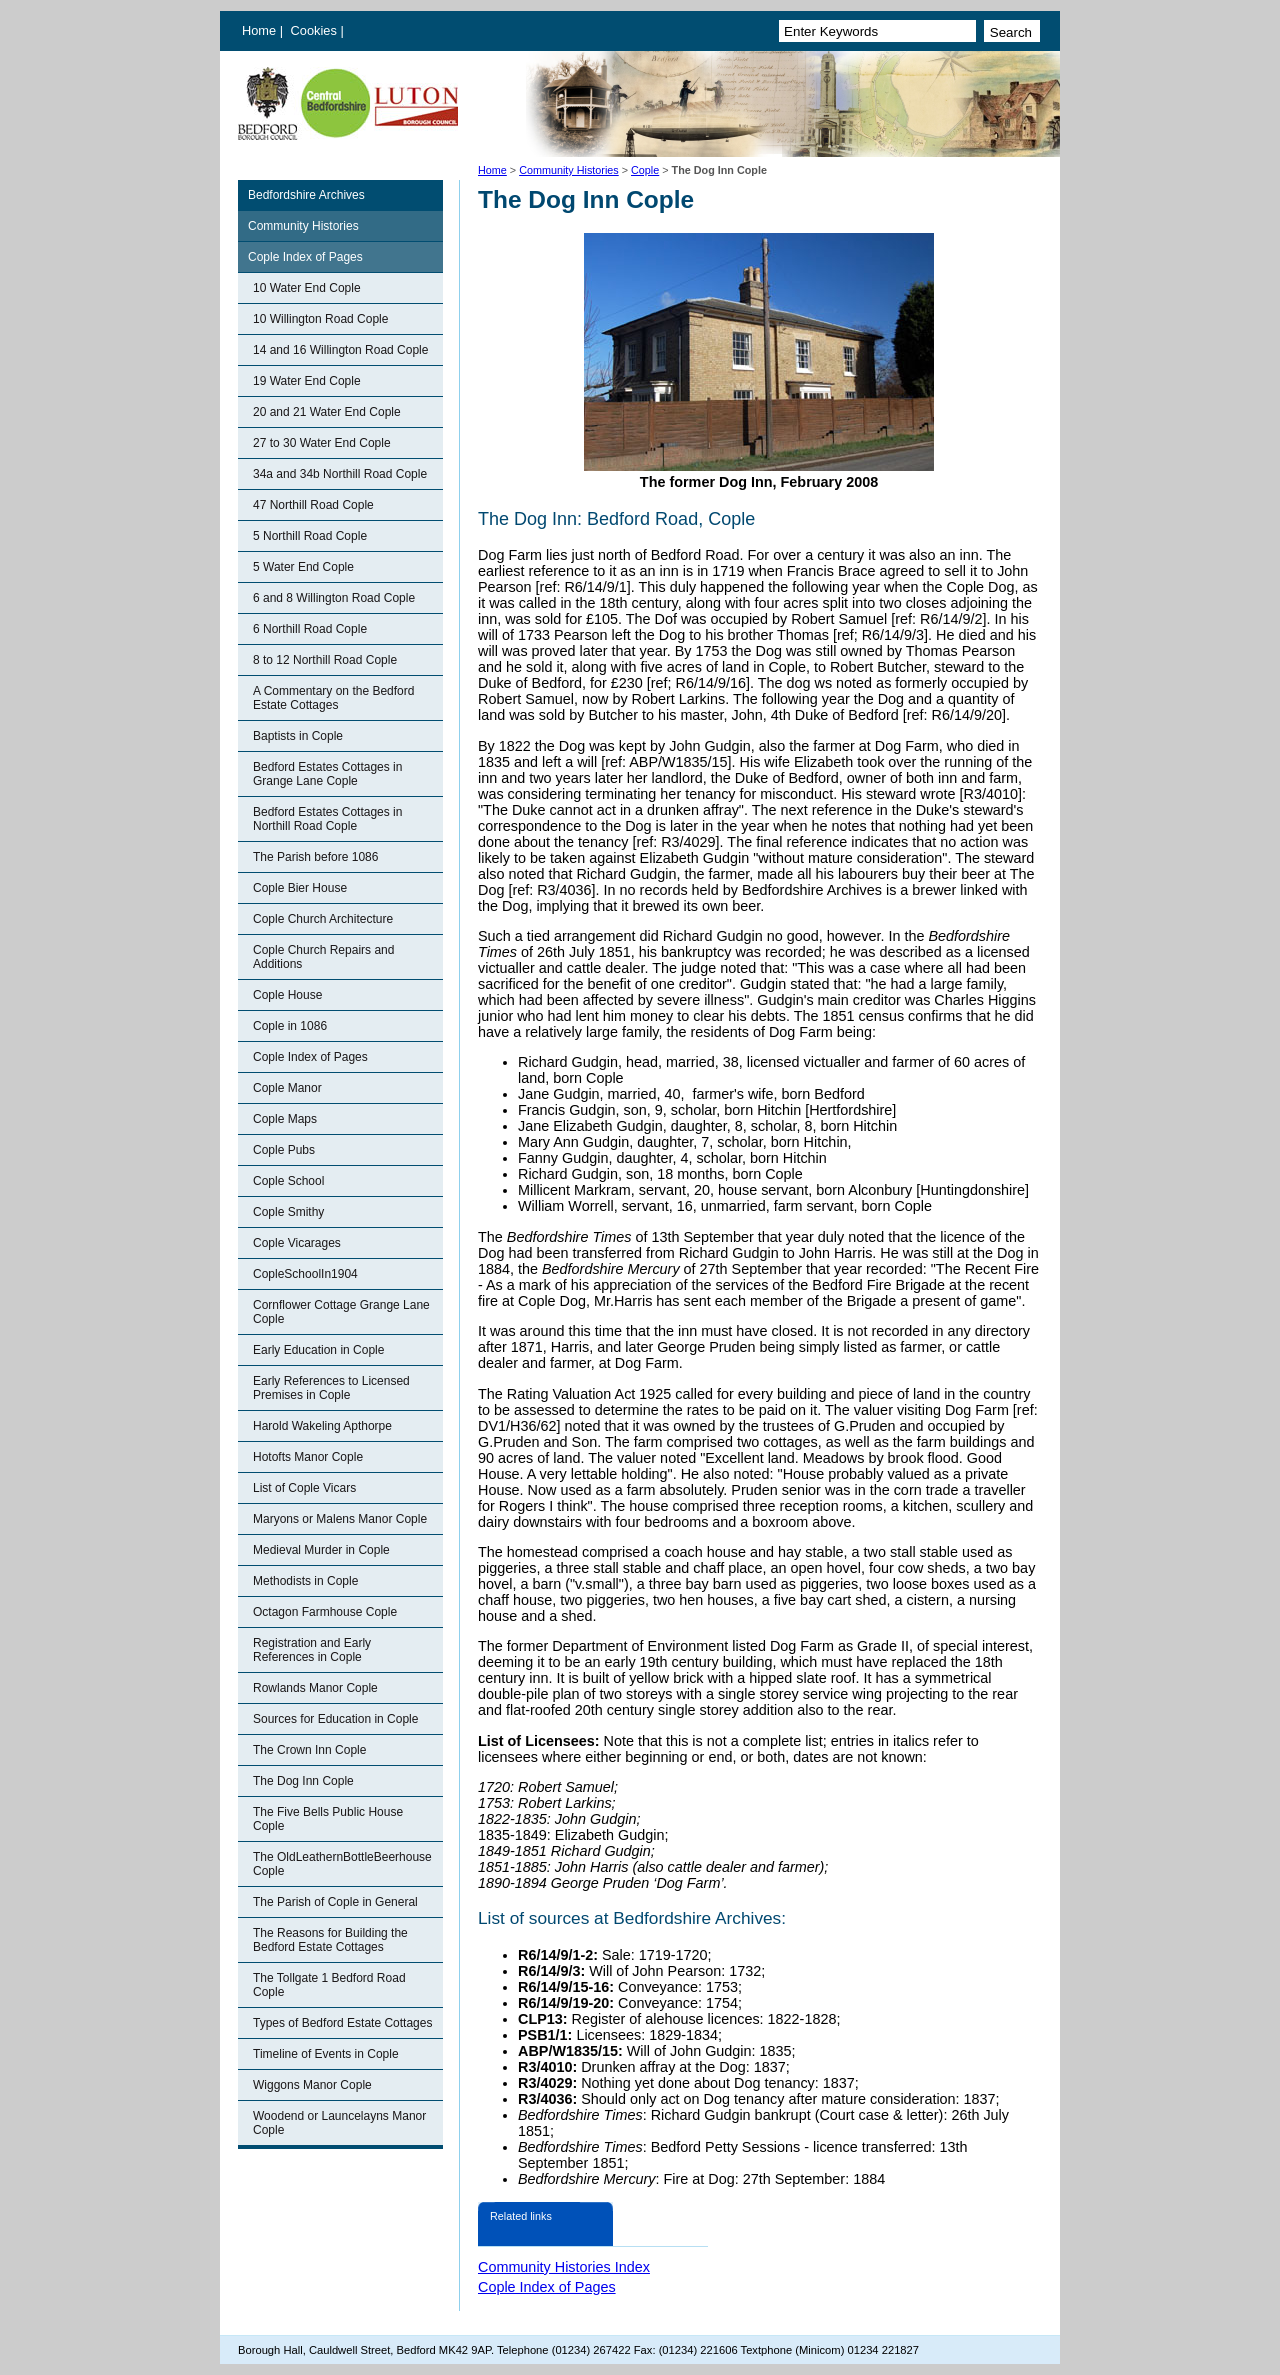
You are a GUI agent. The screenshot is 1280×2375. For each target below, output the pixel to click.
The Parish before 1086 (315, 857)
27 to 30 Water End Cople (322, 443)
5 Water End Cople (303, 567)
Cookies (316, 30)
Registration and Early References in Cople (312, 1650)
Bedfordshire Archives (306, 195)
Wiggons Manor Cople (312, 2085)
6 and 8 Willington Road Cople (334, 598)
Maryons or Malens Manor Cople (340, 1519)
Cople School (288, 1181)
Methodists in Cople (305, 1581)
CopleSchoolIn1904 (305, 1274)
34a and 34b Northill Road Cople (340, 474)
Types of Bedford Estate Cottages (342, 2023)
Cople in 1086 (290, 1026)
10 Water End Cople (307, 288)
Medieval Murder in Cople (321, 1550)
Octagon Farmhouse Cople (325, 1612)
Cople (645, 170)
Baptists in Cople (298, 736)
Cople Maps (285, 1119)
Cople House (287, 995)
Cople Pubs (284, 1150)
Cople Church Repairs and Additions (323, 957)
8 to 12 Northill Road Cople (325, 660)
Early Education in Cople (318, 1350)
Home (259, 30)
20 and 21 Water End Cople (327, 412)
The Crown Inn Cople (309, 1750)
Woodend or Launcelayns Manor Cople (339, 2123)
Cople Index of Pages (305, 257)
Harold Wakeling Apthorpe (322, 1426)
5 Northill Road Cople (310, 536)
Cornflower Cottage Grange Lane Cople (341, 1312)
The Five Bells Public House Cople (328, 1819)
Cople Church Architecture (323, 919)
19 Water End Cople (307, 381)
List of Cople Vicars (304, 1488)
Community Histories (569, 170)
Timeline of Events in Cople (326, 2054)
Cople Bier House (300, 888)
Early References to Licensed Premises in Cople (331, 1388)
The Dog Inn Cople (303, 1781)
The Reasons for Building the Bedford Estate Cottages (330, 1940)
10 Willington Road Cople (320, 319)
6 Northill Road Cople (310, 629)
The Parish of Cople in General (335, 1902)
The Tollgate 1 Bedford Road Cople (329, 1985)
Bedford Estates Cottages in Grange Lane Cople (327, 774)
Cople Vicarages (297, 1243)
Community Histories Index (564, 2267)
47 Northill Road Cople (313, 505)
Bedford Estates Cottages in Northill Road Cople (327, 819)
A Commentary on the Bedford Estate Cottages (333, 698)
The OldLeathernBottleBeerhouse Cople (342, 1864)
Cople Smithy (288, 1212)
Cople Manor (287, 1088)
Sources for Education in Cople (335, 1719)
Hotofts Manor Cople (308, 1457)
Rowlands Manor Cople (315, 1688)
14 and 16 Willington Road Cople (340, 350)
